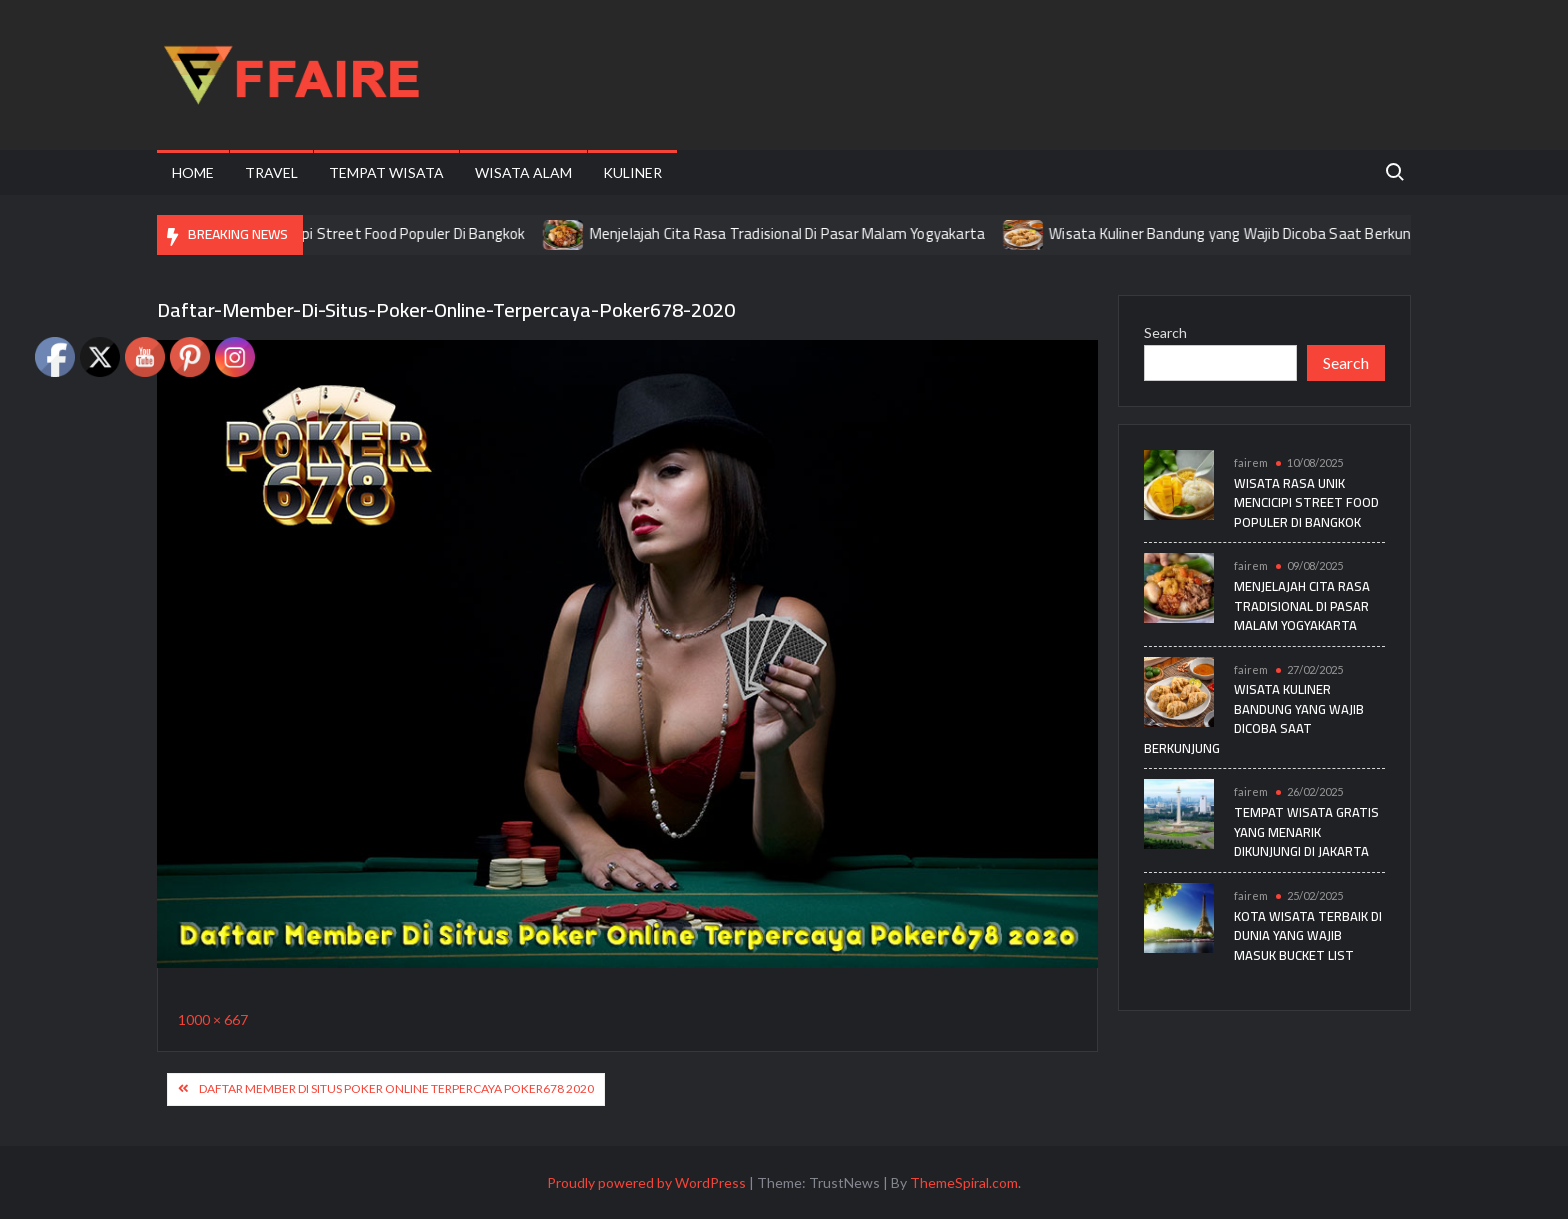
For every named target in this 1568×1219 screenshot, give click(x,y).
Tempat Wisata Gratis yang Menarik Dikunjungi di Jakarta (1306, 831)
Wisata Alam (523, 172)
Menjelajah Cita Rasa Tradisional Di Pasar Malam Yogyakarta (799, 233)
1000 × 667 (213, 1019)
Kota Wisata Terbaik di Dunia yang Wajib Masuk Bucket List (1308, 935)
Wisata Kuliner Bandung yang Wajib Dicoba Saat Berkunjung (1255, 233)
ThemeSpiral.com (964, 1182)
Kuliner (632, 172)
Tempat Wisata (386, 172)
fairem (1251, 462)
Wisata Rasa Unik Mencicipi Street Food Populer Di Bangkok (342, 233)
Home (193, 172)
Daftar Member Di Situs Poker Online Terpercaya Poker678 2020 (396, 1088)
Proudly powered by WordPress (646, 1182)
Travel (271, 172)
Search (1165, 332)
